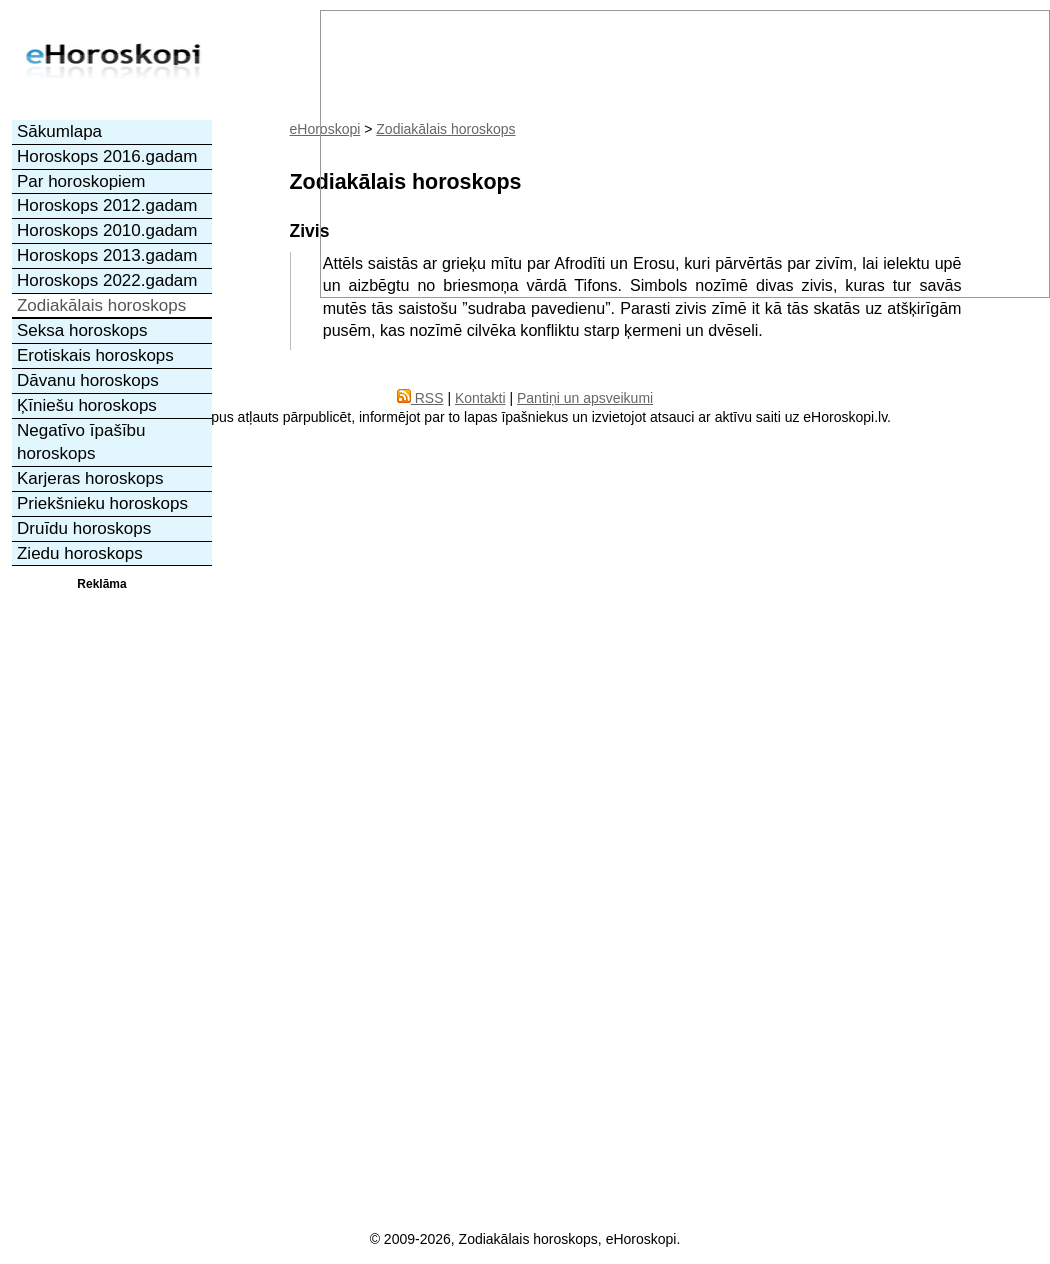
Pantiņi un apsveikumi (585, 398)
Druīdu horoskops (84, 528)
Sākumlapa (59, 131)
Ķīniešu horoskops (87, 405)
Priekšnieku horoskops (102, 503)
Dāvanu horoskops (88, 380)
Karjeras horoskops (90, 478)
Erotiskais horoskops (95, 355)
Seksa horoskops (82, 330)
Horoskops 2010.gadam (107, 230)
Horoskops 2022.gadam (107, 280)
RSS (420, 398)
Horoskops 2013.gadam (107, 255)
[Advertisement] (102, 893)
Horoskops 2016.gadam (107, 156)
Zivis (310, 231)
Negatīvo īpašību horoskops (81, 442)
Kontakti (480, 398)
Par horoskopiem (81, 181)
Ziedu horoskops (80, 553)
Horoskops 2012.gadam (107, 205)
